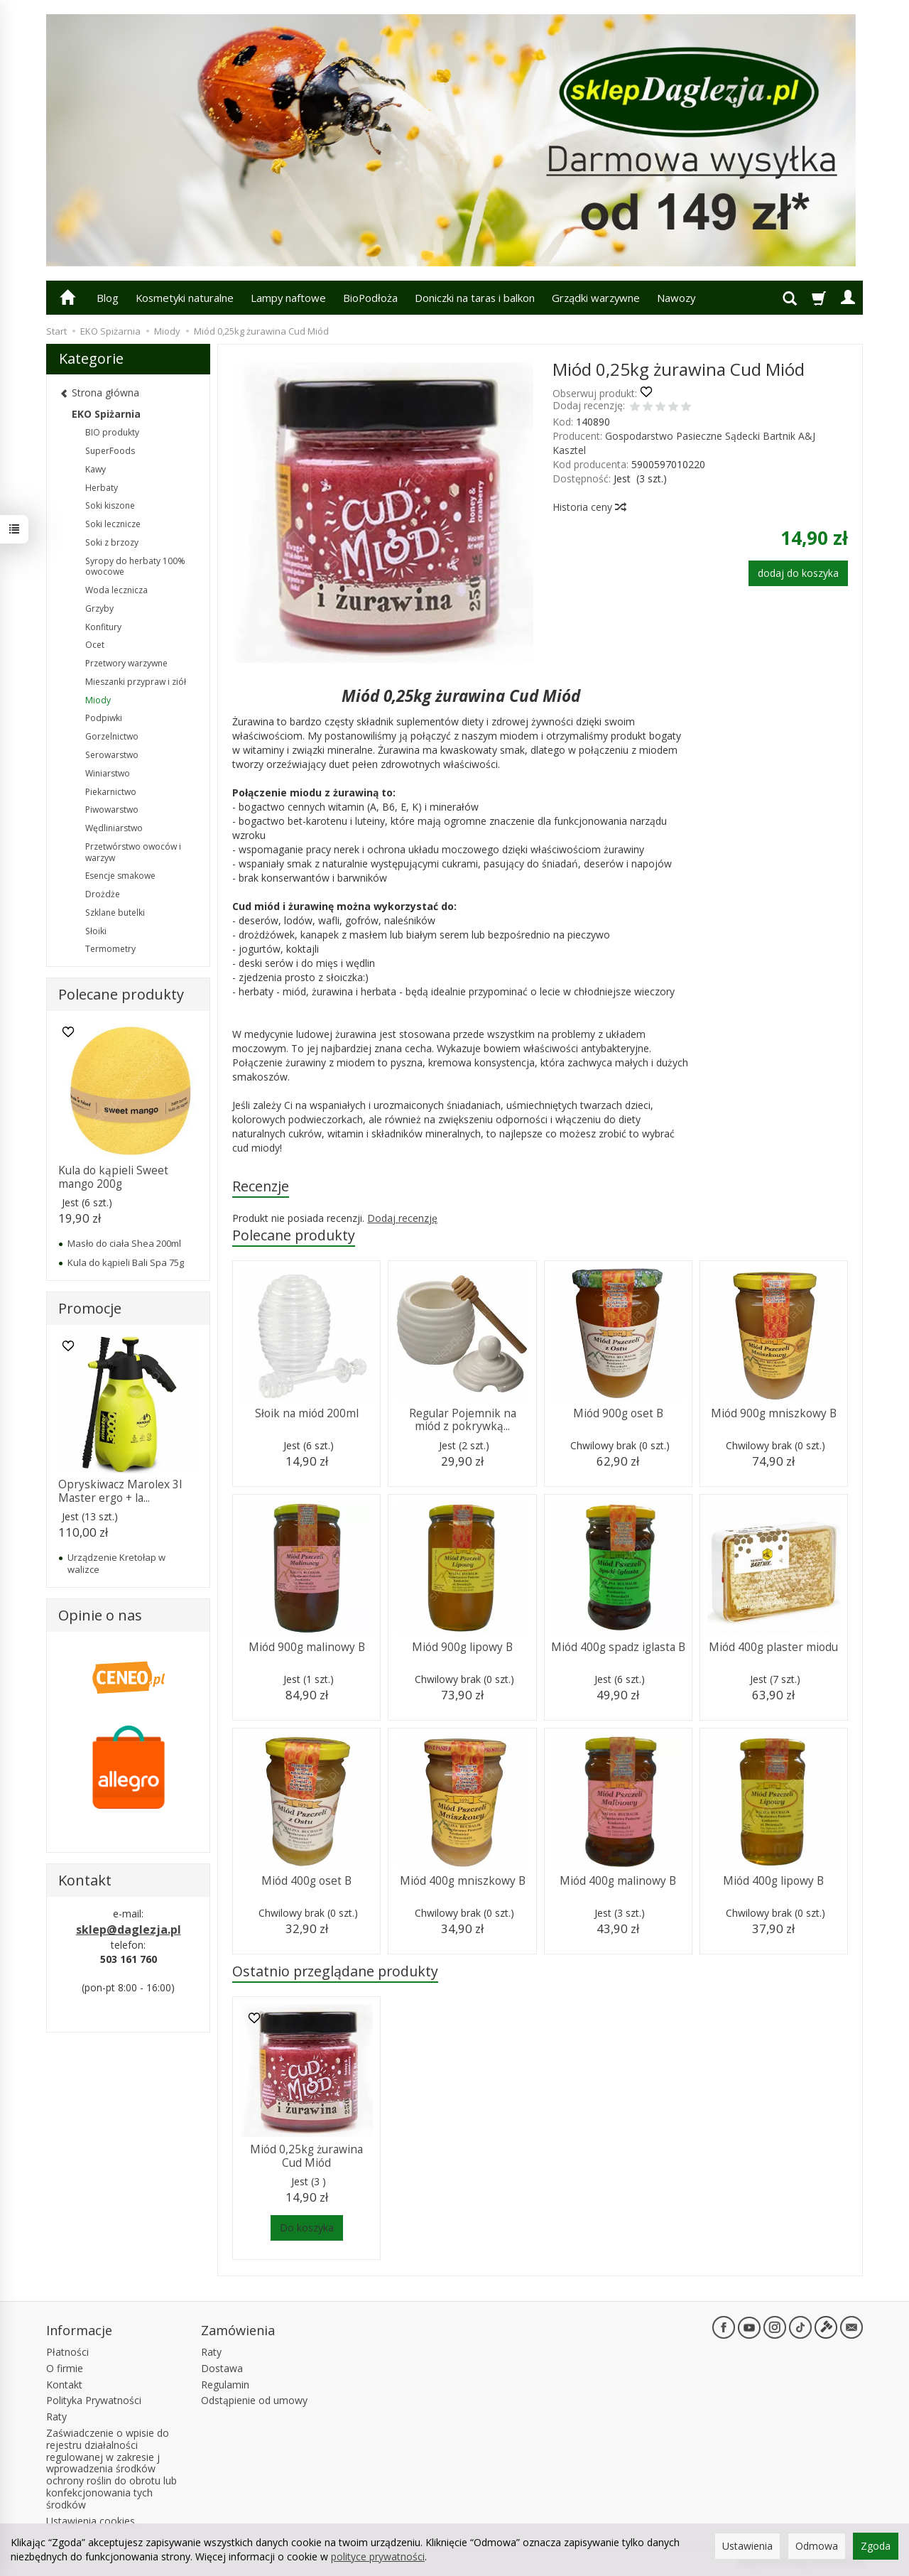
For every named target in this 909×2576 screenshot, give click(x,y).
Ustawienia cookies (90, 2521)
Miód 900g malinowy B (307, 1647)
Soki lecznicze (113, 524)
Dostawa (222, 2368)
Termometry (110, 949)
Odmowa (816, 2546)
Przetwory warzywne (126, 663)
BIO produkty (112, 432)
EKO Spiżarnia (106, 414)
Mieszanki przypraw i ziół (135, 682)
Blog (108, 298)
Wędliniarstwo (114, 828)
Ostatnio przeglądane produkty (335, 1971)
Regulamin (225, 2384)
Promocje (89, 1308)
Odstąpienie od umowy (254, 2400)
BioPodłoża (370, 298)
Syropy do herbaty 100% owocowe (135, 566)
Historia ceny (589, 507)
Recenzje (260, 1186)
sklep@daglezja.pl (128, 1929)
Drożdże (102, 894)
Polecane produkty (293, 1235)
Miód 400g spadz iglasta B (618, 1647)
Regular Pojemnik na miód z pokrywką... (462, 1420)
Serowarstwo (111, 755)
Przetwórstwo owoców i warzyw (133, 852)
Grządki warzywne (596, 298)
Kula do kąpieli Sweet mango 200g (113, 1177)
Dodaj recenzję (402, 1218)
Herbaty (101, 488)
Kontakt (64, 2384)
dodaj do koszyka (798, 573)
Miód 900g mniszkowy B (774, 1413)
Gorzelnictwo (111, 736)
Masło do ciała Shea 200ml (124, 1243)
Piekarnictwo (110, 792)
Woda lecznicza (116, 590)
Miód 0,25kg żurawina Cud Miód (306, 2156)
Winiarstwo (107, 773)
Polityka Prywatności (93, 2400)
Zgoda (876, 2546)
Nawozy (676, 298)
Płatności (67, 2352)
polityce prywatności (378, 2556)
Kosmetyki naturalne (185, 298)
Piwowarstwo (111, 809)
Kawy (95, 469)
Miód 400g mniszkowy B (463, 1880)
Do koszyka (307, 2227)
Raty (56, 2416)
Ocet (94, 645)
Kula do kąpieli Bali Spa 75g (125, 1262)
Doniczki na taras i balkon (475, 298)
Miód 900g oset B (618, 1413)
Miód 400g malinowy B (618, 1880)
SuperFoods (110, 451)
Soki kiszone (110, 505)
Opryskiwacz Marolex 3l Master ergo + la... (120, 1491)
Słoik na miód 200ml (307, 1413)
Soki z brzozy (111, 542)
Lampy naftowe (288, 298)
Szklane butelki (115, 913)
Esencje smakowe (120, 876)
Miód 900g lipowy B (462, 1647)
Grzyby (99, 608)
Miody (98, 700)
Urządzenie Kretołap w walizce (116, 1563)
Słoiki (96, 931)
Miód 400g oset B (306, 1880)
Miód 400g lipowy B (773, 1880)
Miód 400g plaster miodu (773, 1647)
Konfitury (103, 627)
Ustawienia (747, 2546)
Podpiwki (103, 718)
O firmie (64, 2368)
